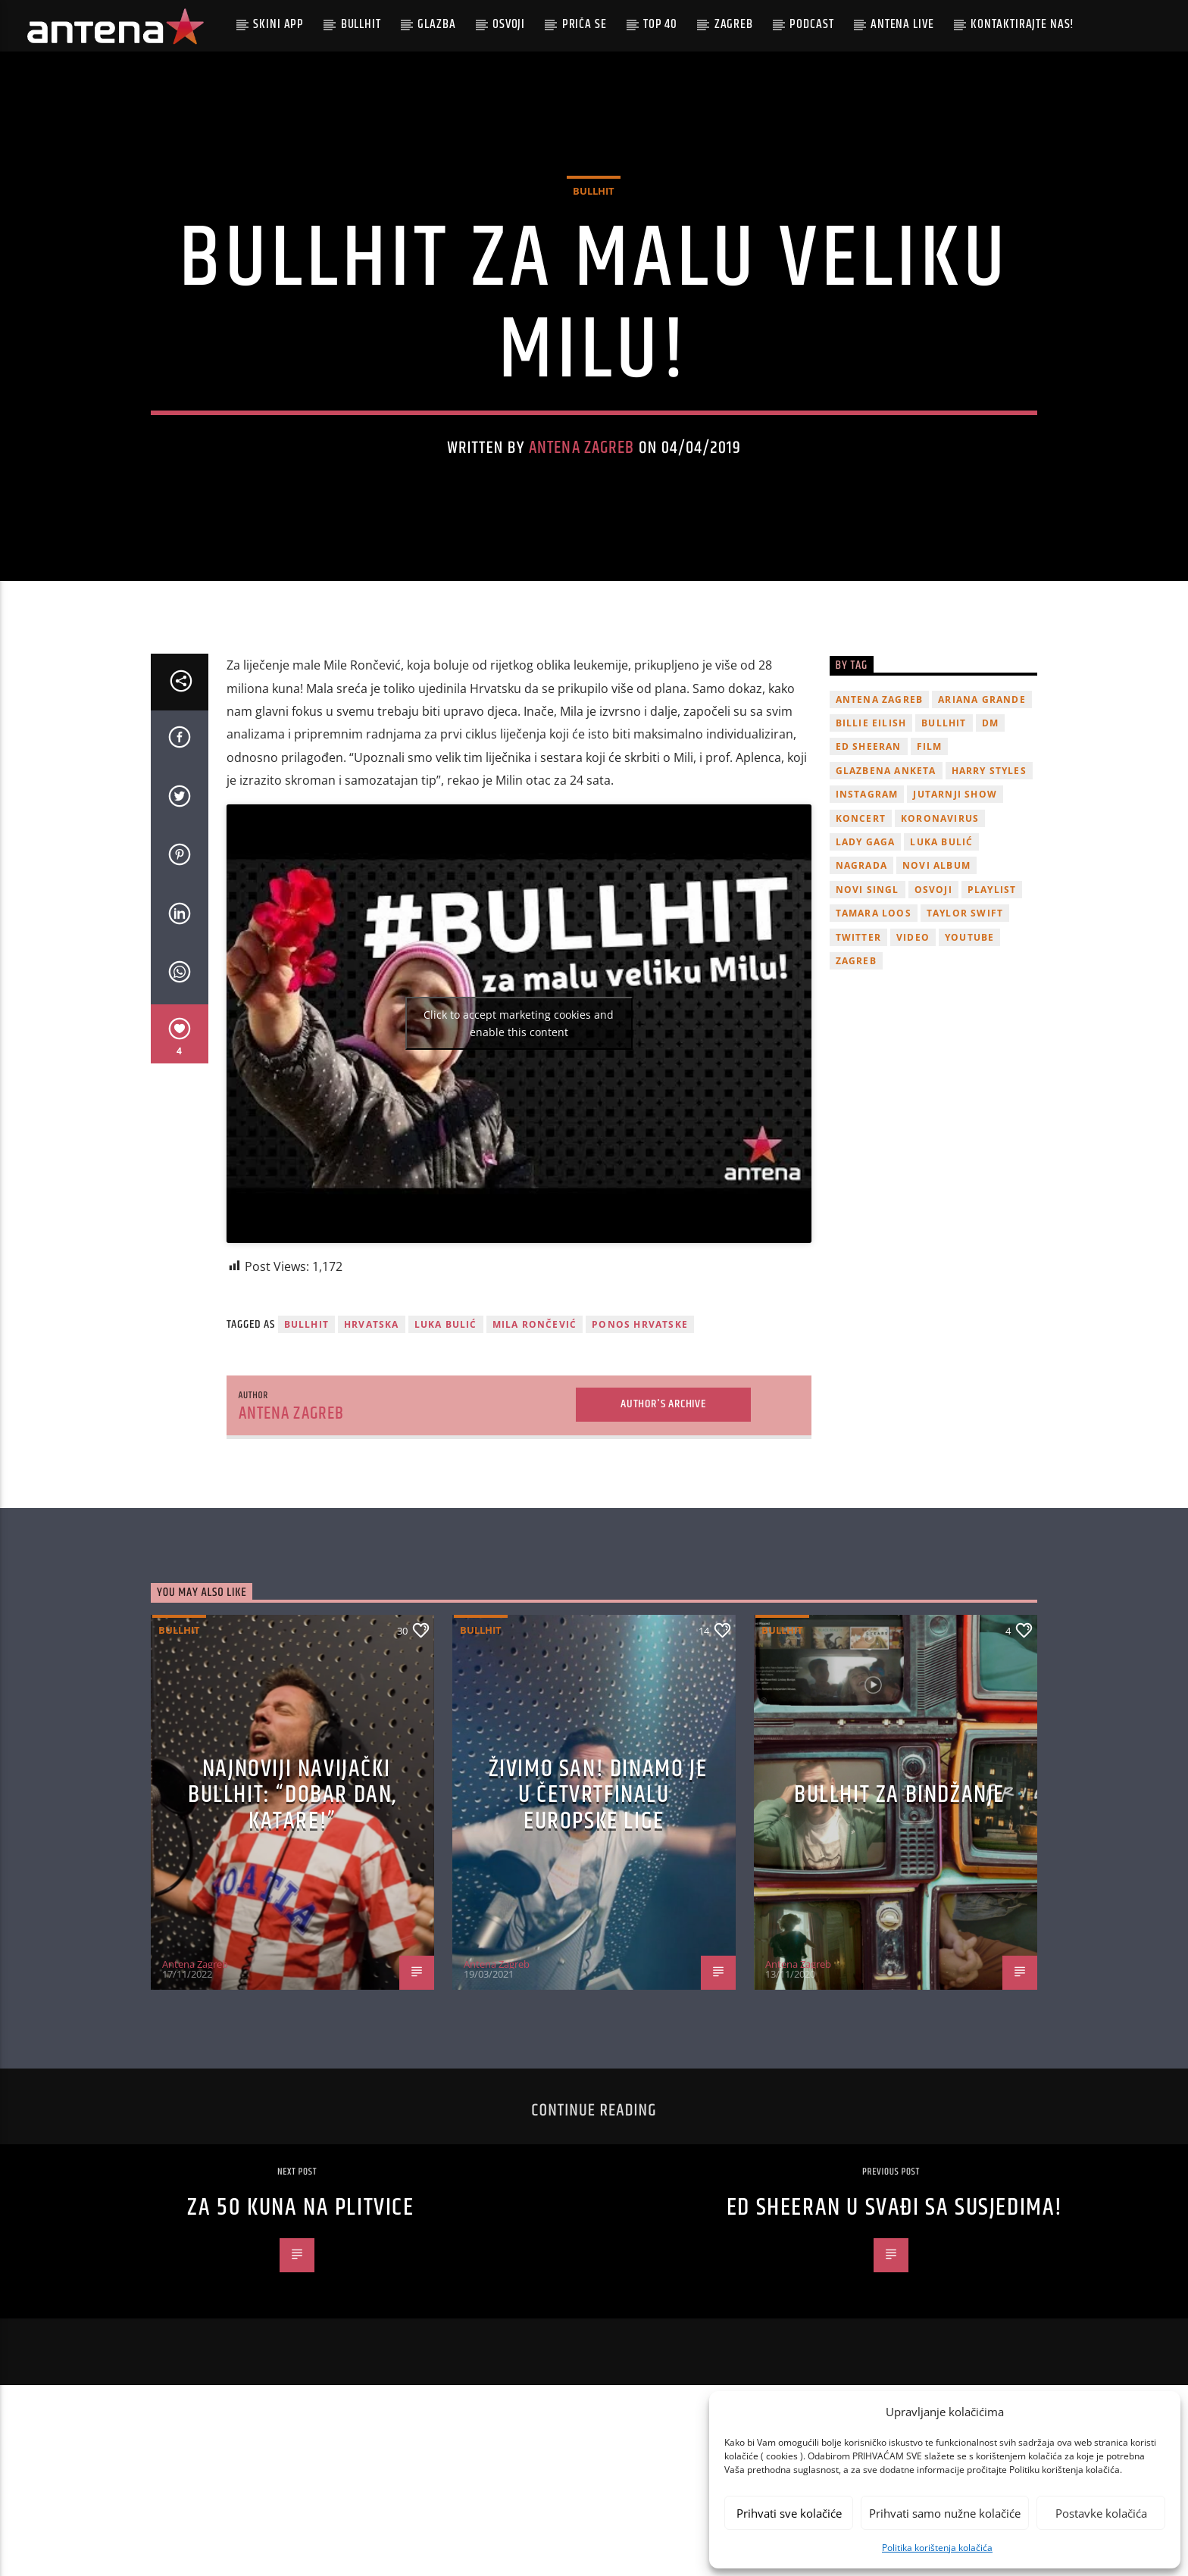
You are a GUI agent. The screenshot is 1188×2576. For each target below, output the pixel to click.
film (930, 877)
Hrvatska (371, 1454)
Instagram (867, 925)
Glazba (436, 24)
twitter (858, 1067)
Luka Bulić (445, 1454)
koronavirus (940, 948)
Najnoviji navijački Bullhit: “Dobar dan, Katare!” (292, 1925)
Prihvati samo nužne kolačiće (945, 2513)
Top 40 (660, 24)
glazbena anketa (886, 901)
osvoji (933, 1019)
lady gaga (866, 972)
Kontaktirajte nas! (1022, 24)
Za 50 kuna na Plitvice (300, 2338)
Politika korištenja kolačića (937, 2547)
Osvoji (508, 24)
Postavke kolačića (1101, 2513)
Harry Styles (989, 901)
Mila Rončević (534, 1454)
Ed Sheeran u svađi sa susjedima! (895, 2338)
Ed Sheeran (869, 877)
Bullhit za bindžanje (899, 1925)
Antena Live (902, 24)
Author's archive (663, 1534)
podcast (811, 24)
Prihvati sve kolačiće (789, 2513)
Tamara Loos (873, 1044)
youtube (969, 1067)
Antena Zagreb (582, 513)
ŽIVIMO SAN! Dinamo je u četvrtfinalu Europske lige (598, 1925)
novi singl (867, 1019)
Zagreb (733, 24)
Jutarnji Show (955, 925)
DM (990, 854)
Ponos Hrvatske (640, 1454)
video (913, 1067)
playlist (992, 1019)
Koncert (861, 948)
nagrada (861, 996)
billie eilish (871, 854)
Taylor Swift (965, 1044)
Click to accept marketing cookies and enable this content (519, 1153)
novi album (936, 996)
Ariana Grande (982, 829)
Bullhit (361, 24)
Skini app (278, 24)
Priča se (584, 24)
